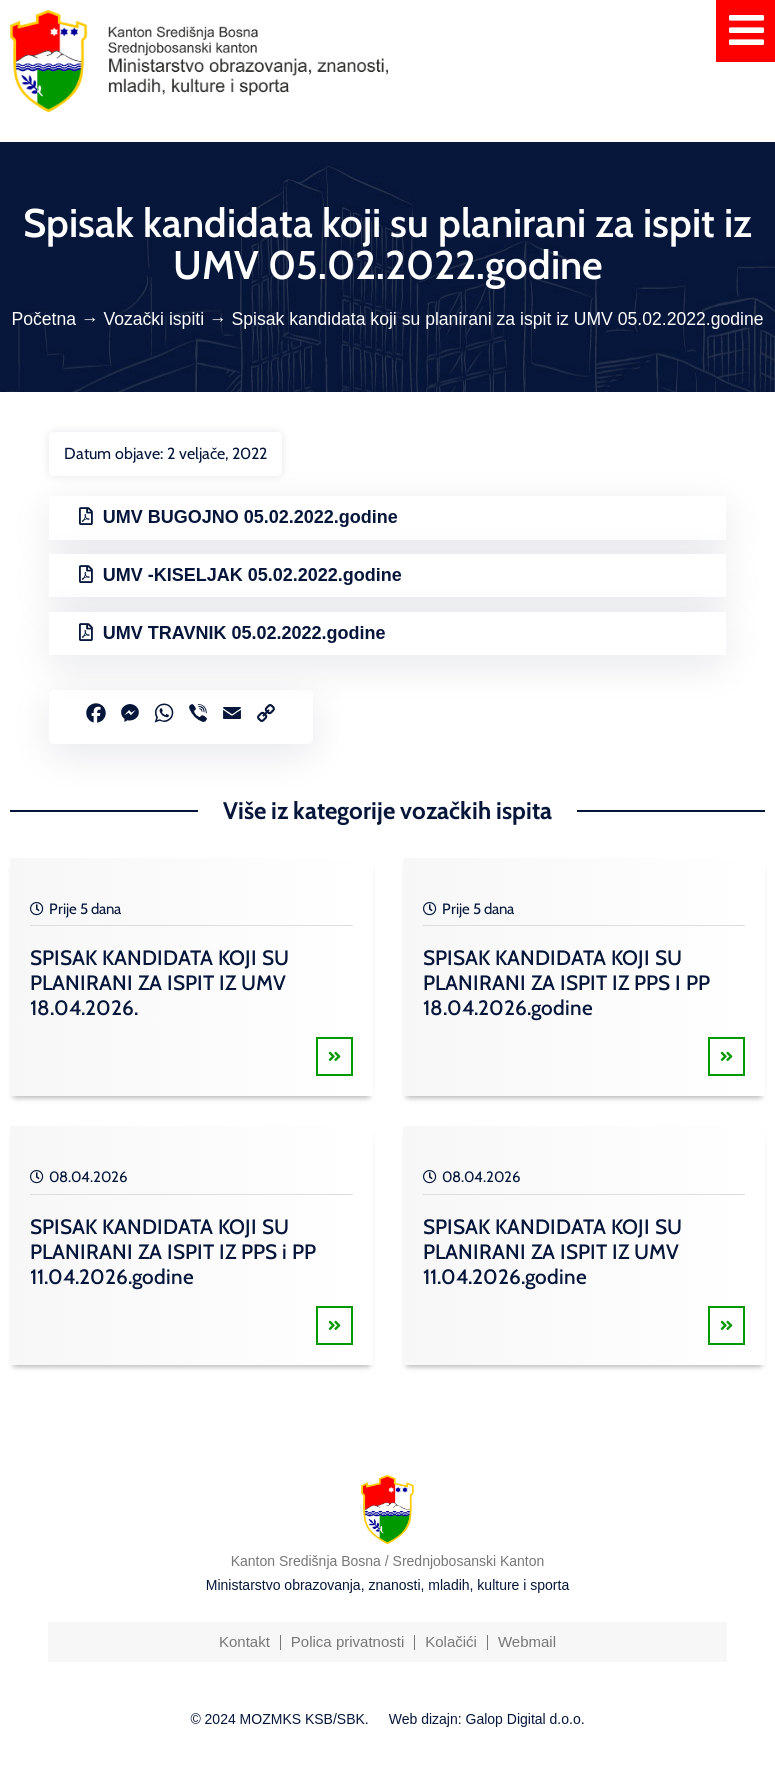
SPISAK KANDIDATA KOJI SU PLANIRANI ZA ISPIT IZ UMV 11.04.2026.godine (552, 1251)
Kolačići (451, 1641)
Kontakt (244, 1641)
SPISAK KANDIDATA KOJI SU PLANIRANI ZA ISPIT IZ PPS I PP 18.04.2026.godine (566, 982)
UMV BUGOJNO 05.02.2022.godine (250, 517)
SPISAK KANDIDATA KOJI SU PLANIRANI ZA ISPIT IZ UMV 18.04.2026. (159, 982)
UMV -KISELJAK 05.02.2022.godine (252, 575)
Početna (43, 319)
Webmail (527, 1641)
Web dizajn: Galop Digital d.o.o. (487, 1719)
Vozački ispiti (153, 319)
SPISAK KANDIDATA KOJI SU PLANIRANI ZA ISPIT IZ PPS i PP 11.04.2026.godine (173, 1251)
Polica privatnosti (347, 1641)
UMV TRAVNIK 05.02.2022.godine (244, 633)
